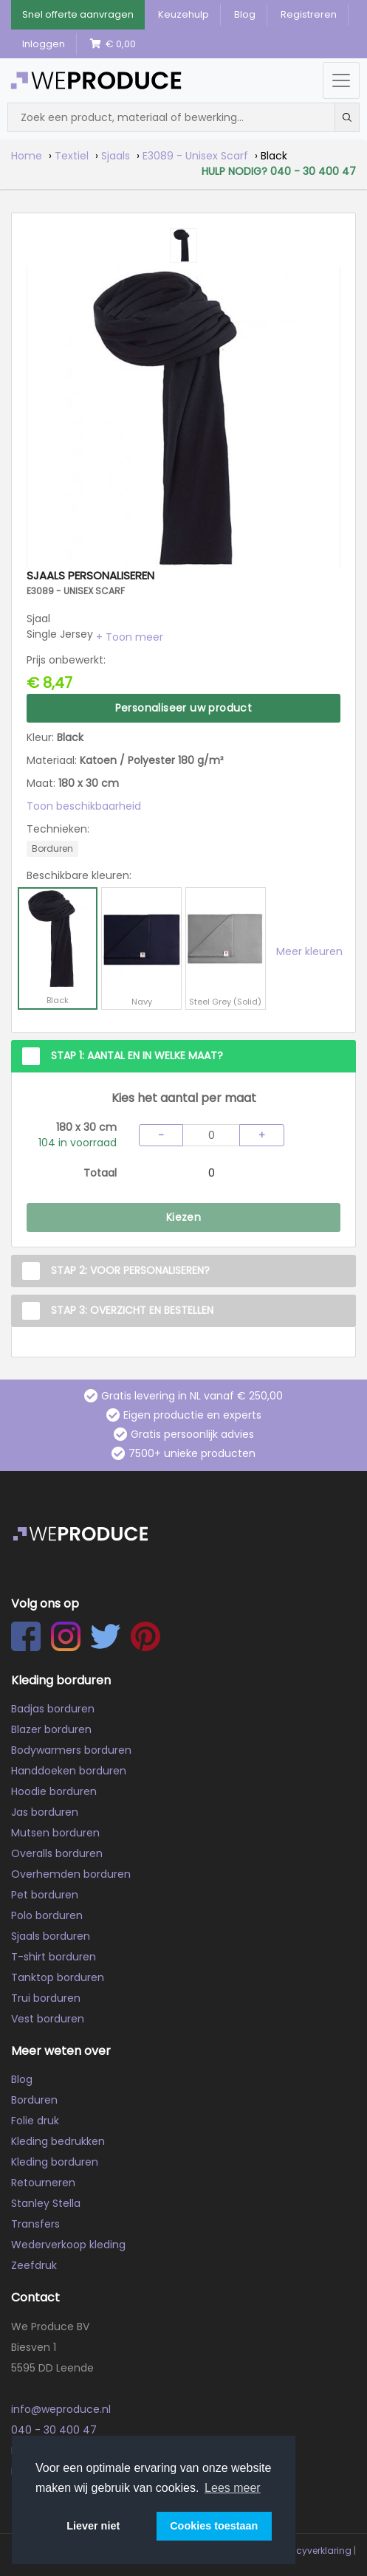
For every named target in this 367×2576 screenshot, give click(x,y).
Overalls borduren (57, 1853)
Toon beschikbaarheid (84, 806)
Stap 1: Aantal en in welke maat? (137, 1055)
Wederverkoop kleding (68, 2244)
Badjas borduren (53, 1708)
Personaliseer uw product (184, 707)
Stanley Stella (45, 2203)
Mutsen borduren (55, 1832)
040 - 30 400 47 (54, 2429)
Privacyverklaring (313, 2550)
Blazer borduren (51, 1729)
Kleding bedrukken (58, 2141)
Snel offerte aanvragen (78, 14)
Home (26, 155)
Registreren (309, 14)
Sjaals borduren (50, 1936)
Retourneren (43, 2182)
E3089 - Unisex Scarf (195, 155)
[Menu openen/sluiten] (341, 80)
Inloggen (43, 44)
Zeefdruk (34, 2265)
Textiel (72, 155)
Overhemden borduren (71, 1874)
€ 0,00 (113, 44)
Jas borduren (44, 1812)
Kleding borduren (54, 2162)
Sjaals (115, 155)
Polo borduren (47, 1915)
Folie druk (35, 2120)
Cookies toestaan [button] (214, 2526)
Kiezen (183, 1217)
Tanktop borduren (57, 1977)
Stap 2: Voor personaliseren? (130, 1270)
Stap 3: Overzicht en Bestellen (132, 1310)
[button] (129, 637)
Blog (244, 14)
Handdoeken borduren (68, 1770)
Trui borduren (45, 1998)
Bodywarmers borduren (71, 1750)
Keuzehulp (183, 14)
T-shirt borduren (53, 1956)
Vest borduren (47, 2018)
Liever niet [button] (93, 2526)
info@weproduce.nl (61, 2409)
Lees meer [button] (233, 2488)
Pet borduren (44, 1894)
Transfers (35, 2224)
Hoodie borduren (54, 1791)
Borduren (34, 2100)
